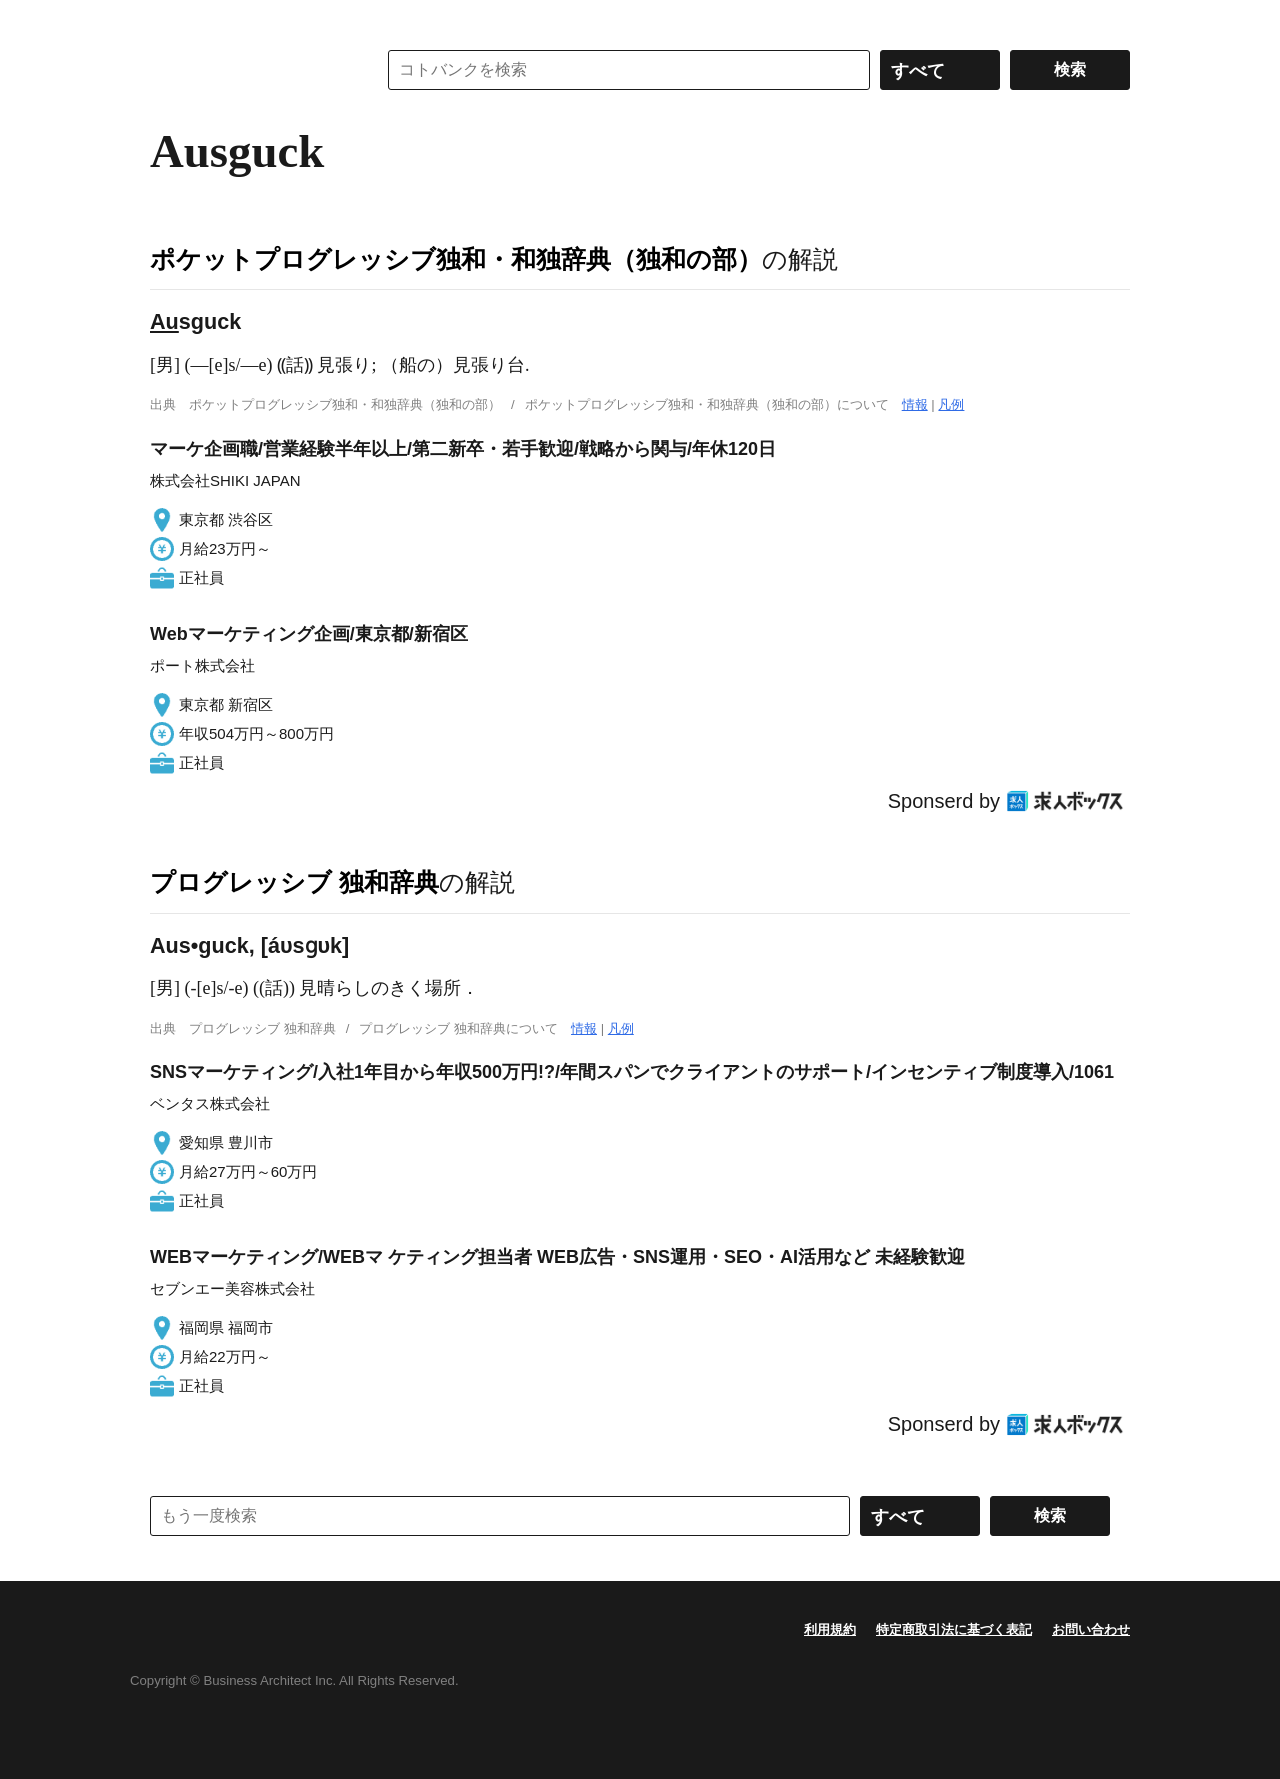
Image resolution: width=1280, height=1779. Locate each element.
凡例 (951, 404)
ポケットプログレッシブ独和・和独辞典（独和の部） (456, 259)
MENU (170, 20)
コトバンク (249, 70)
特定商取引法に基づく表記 (954, 1629)
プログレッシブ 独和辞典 (294, 882)
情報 (915, 404)
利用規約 (830, 1629)
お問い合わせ (1091, 1629)
